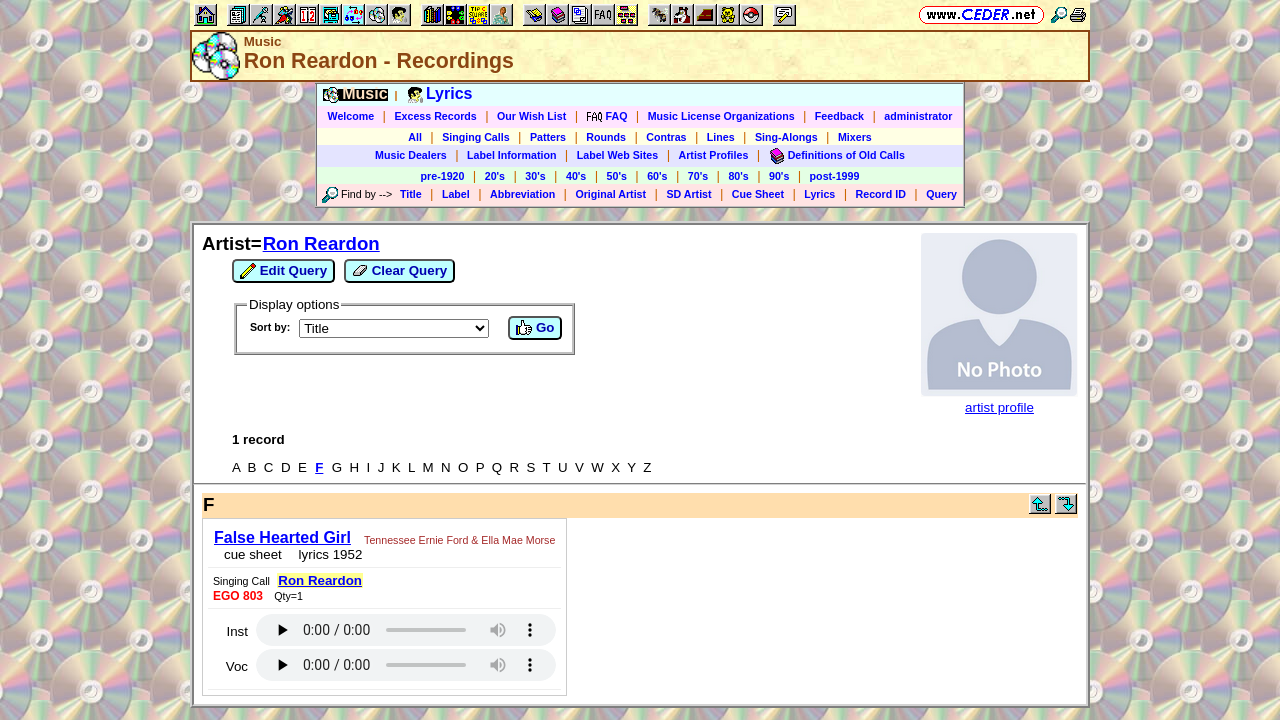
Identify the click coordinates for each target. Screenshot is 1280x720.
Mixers (855, 137)
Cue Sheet (758, 194)
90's (779, 176)
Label (456, 194)
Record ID (881, 194)
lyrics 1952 (320, 548)
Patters (548, 137)
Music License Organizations (721, 116)
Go (535, 328)
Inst (753, 540)
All (415, 137)
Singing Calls (476, 137)
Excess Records (435, 116)
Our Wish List (531, 116)
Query (941, 194)
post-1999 (835, 176)
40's (576, 176)
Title (411, 194)
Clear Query (399, 271)
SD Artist (688, 194)
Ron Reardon (321, 243)
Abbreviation (522, 194)
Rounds (606, 137)
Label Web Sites (618, 155)
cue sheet (247, 548)
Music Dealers (411, 155)
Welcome (351, 116)
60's (657, 176)
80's (738, 176)
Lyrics (819, 194)
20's (495, 176)
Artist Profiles (714, 155)
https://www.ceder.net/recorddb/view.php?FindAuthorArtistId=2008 (640, 640)
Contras (666, 137)
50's (617, 176)
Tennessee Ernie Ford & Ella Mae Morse (453, 534)
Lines (721, 137)
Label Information (511, 155)
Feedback (839, 116)
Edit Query (283, 271)
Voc (753, 575)
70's (698, 176)
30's (535, 176)
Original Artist (610, 194)
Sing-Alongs (786, 137)
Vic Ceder (630, 664)
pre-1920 (443, 176)
